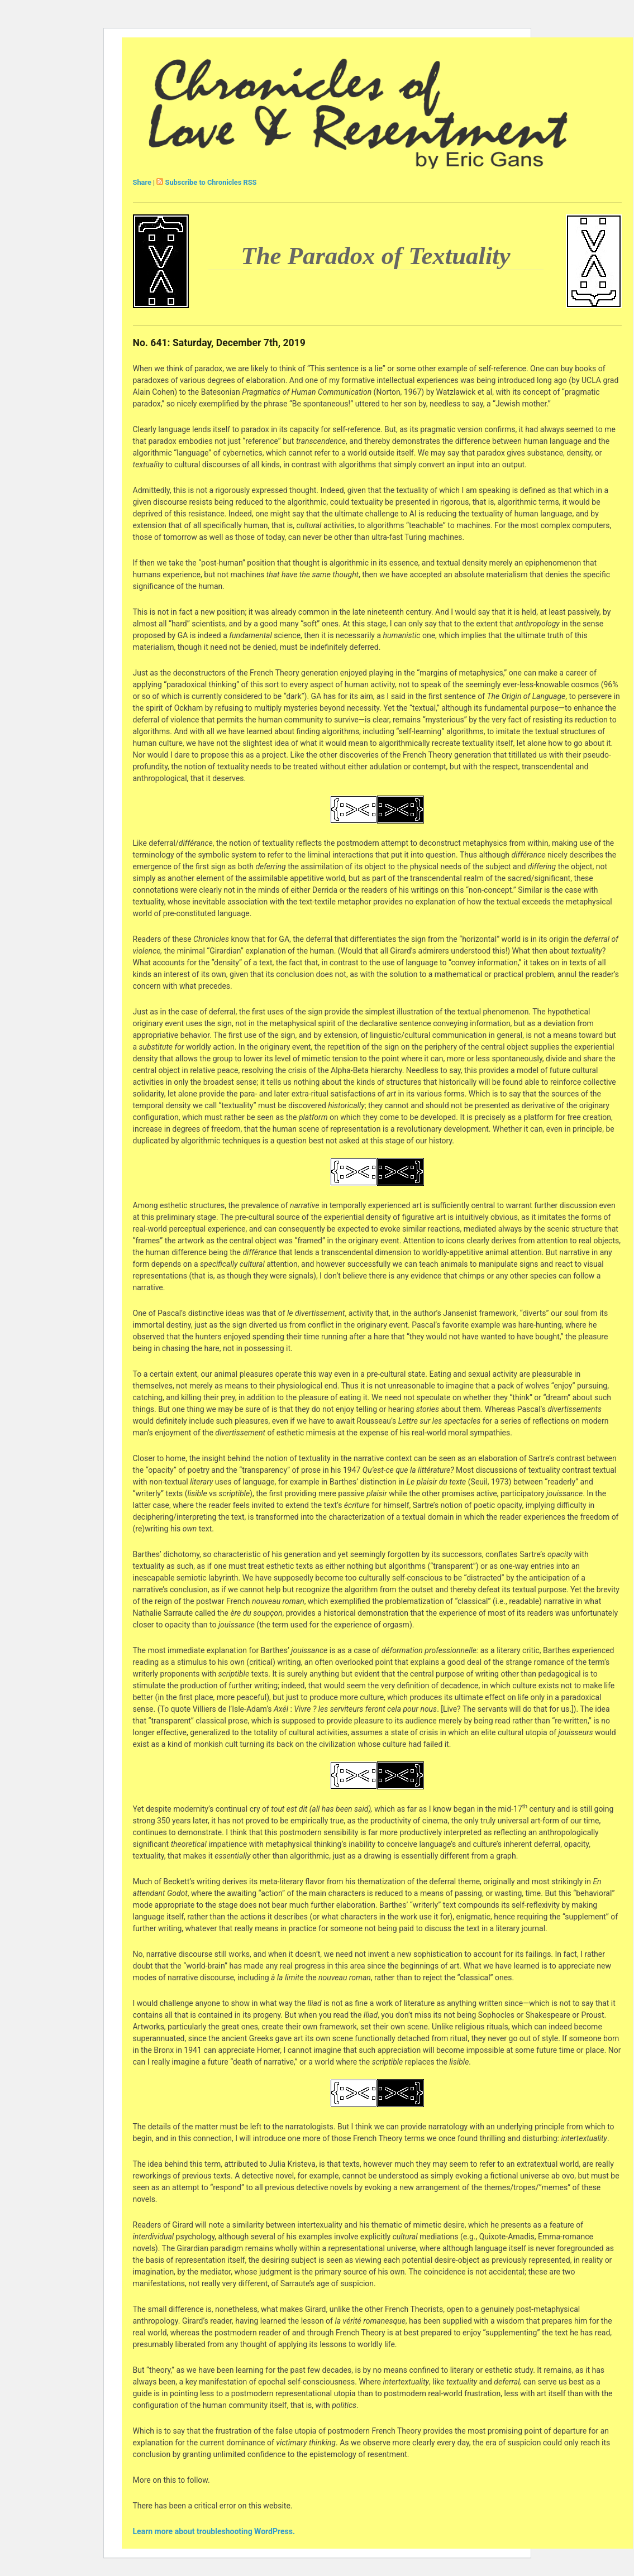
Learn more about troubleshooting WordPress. (214, 2531)
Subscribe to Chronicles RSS (211, 182)
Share (142, 182)
